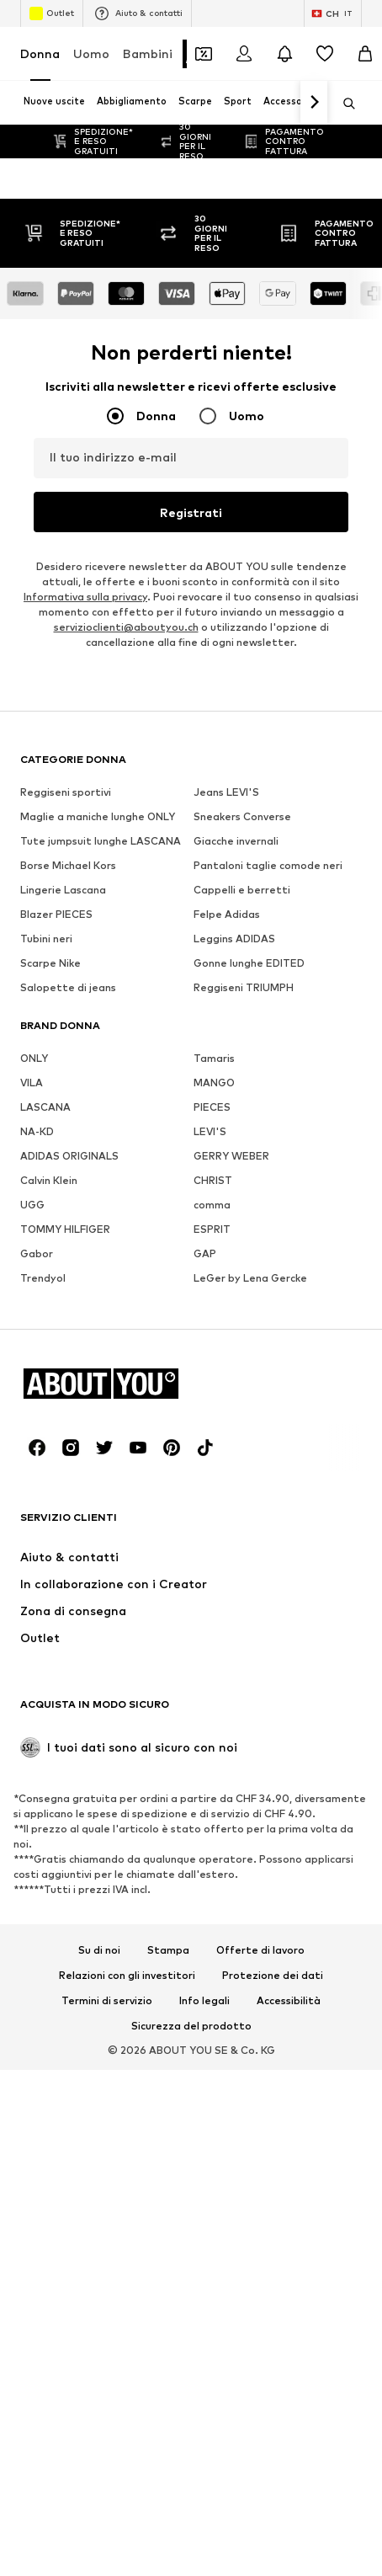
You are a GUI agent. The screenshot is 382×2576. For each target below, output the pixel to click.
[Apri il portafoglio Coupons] (204, 54)
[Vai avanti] (313, 103)
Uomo (91, 53)
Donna (40, 53)
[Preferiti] (325, 54)
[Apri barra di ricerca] (343, 103)
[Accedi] (244, 54)
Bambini (147, 53)
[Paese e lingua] (333, 13)
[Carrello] (365, 54)
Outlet (51, 13)
